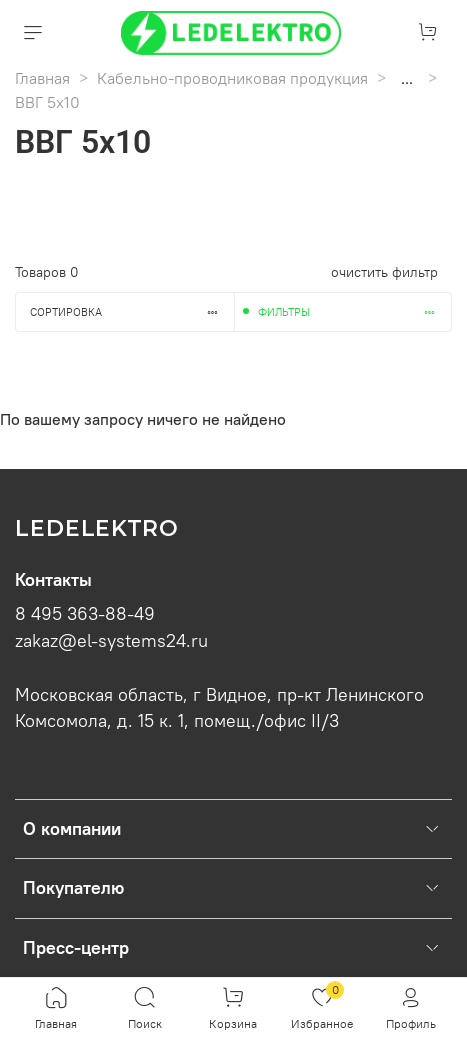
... (407, 78)
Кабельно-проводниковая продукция (232, 78)
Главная (42, 78)
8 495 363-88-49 (85, 614)
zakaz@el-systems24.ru (111, 641)
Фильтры (355, 312)
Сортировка (132, 312)
